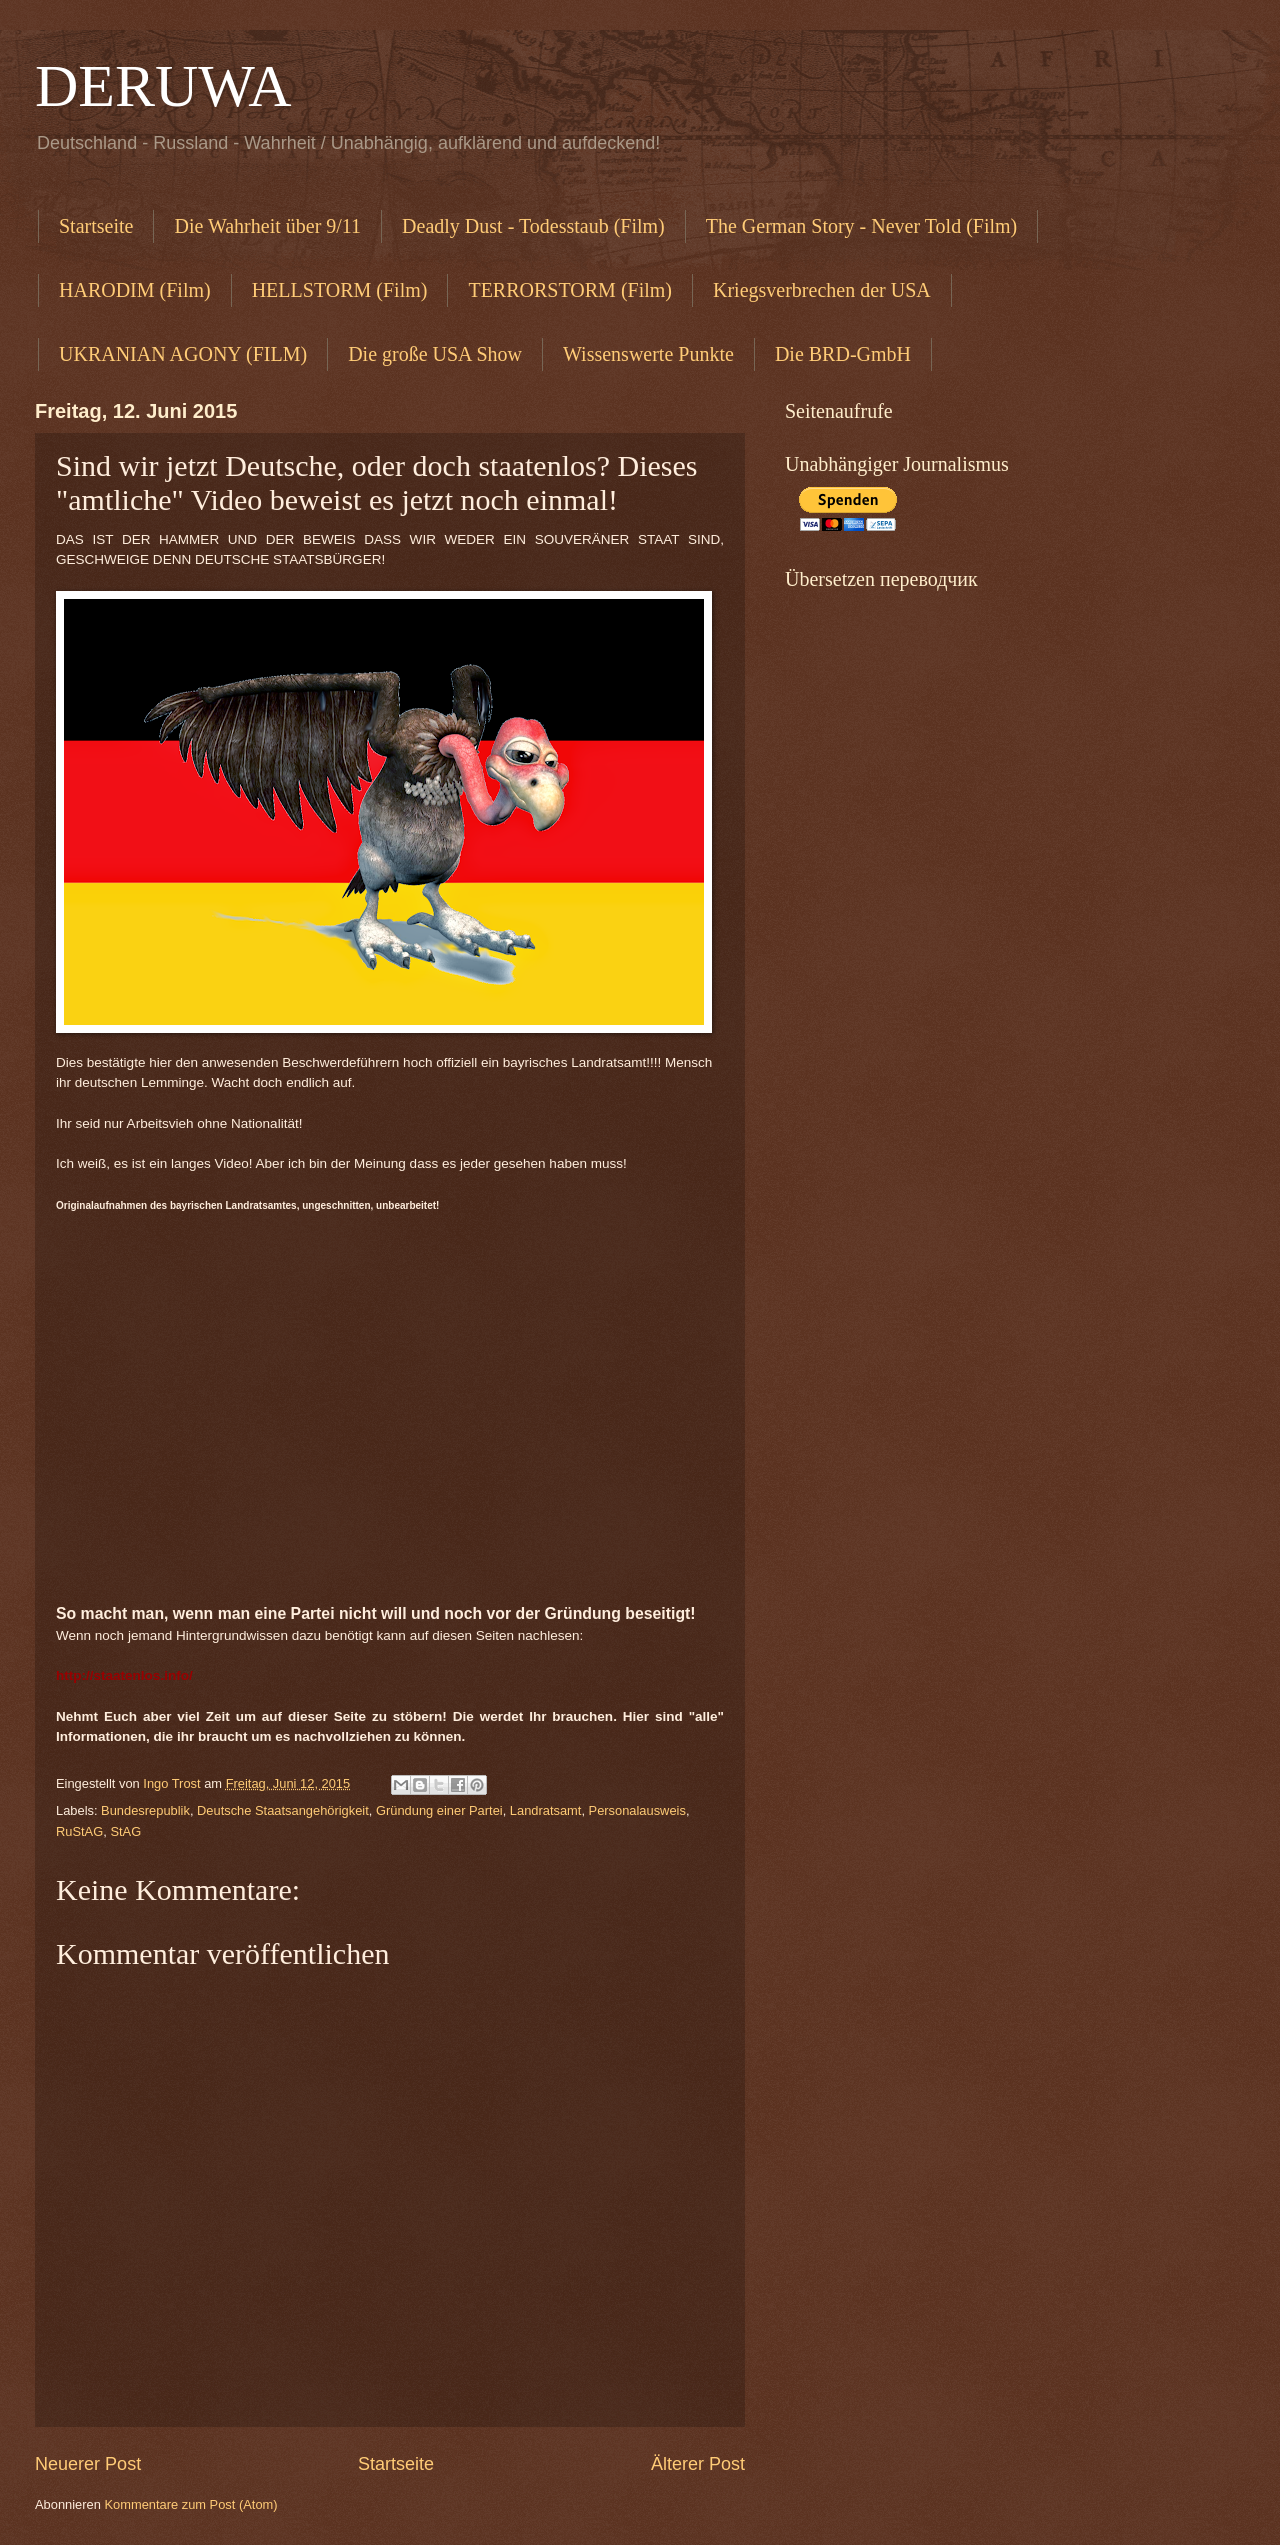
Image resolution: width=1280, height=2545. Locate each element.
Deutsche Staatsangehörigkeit (283, 1810)
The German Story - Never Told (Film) (862, 226)
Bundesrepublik (145, 1810)
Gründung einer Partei (439, 1810)
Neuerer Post (88, 2464)
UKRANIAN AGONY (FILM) (183, 354)
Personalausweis (637, 1810)
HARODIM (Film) (135, 290)
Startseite (96, 226)
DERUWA (163, 86)
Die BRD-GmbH (843, 354)
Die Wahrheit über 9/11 (267, 226)
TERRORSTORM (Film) (570, 290)
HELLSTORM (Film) (340, 290)
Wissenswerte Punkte (648, 354)
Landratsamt (546, 1810)
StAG (125, 1831)
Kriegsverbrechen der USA (822, 290)
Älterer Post (698, 2464)
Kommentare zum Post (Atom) (190, 2504)
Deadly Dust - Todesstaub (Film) (533, 226)
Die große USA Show (435, 354)
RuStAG (79, 1831)
